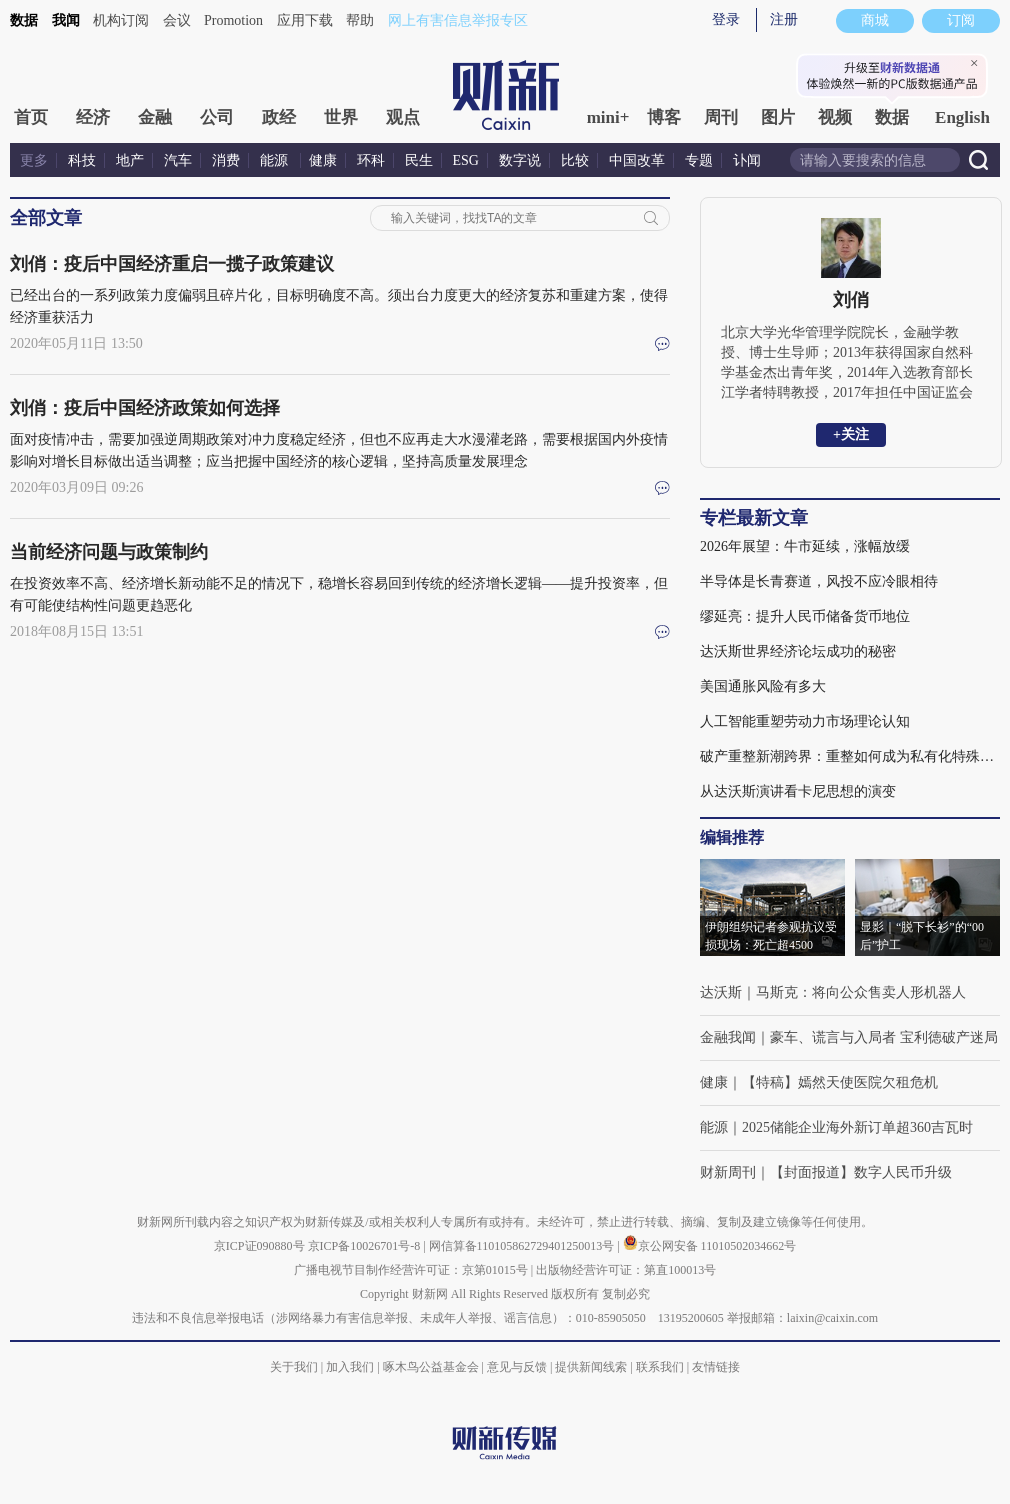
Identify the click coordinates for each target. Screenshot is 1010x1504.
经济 (93, 117)
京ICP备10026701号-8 (366, 1246)
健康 (323, 160)
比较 (575, 160)
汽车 (178, 160)
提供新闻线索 (591, 1367)
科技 (82, 160)
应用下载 (305, 20)
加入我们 (350, 1367)
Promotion (233, 20)
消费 (226, 160)
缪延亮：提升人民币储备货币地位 (805, 616)
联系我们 (660, 1367)
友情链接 (716, 1367)
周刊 (721, 117)
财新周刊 (728, 1172)
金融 (155, 117)
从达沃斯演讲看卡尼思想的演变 (798, 791)
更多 (34, 160)
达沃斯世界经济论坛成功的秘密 (798, 651)
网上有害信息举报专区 (458, 20)
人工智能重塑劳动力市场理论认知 (805, 721)
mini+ (608, 117)
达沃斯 (721, 992)
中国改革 (637, 160)
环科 (371, 160)
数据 (24, 20)
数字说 (520, 160)
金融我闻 (728, 1037)
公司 (217, 117)
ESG (466, 160)
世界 (341, 117)
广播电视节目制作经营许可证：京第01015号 (411, 1270)
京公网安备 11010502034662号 (710, 1246)
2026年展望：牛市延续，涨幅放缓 (805, 546)
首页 (31, 117)
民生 (419, 160)
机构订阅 (121, 20)
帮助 (360, 20)
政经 (279, 117)
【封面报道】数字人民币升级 (861, 1172)
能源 (276, 160)
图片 (778, 117)
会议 (177, 20)
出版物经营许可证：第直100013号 (626, 1270)
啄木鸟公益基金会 (432, 1367)
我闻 (66, 20)
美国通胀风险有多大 (763, 686)
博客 (664, 117)
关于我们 (294, 1367)
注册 (784, 19)
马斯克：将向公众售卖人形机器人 (861, 992)
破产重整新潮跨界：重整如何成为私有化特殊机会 (850, 756)
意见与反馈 (517, 1367)
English (962, 117)
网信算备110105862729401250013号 (523, 1246)
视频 (835, 117)
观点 (403, 117)
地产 (130, 160)
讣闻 (747, 160)
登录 (726, 19)
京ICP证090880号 (259, 1246)
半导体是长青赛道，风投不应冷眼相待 (819, 581)
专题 (699, 160)
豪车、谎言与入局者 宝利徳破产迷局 (884, 1037)
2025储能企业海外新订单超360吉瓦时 (857, 1127)
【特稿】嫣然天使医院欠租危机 (840, 1082)
